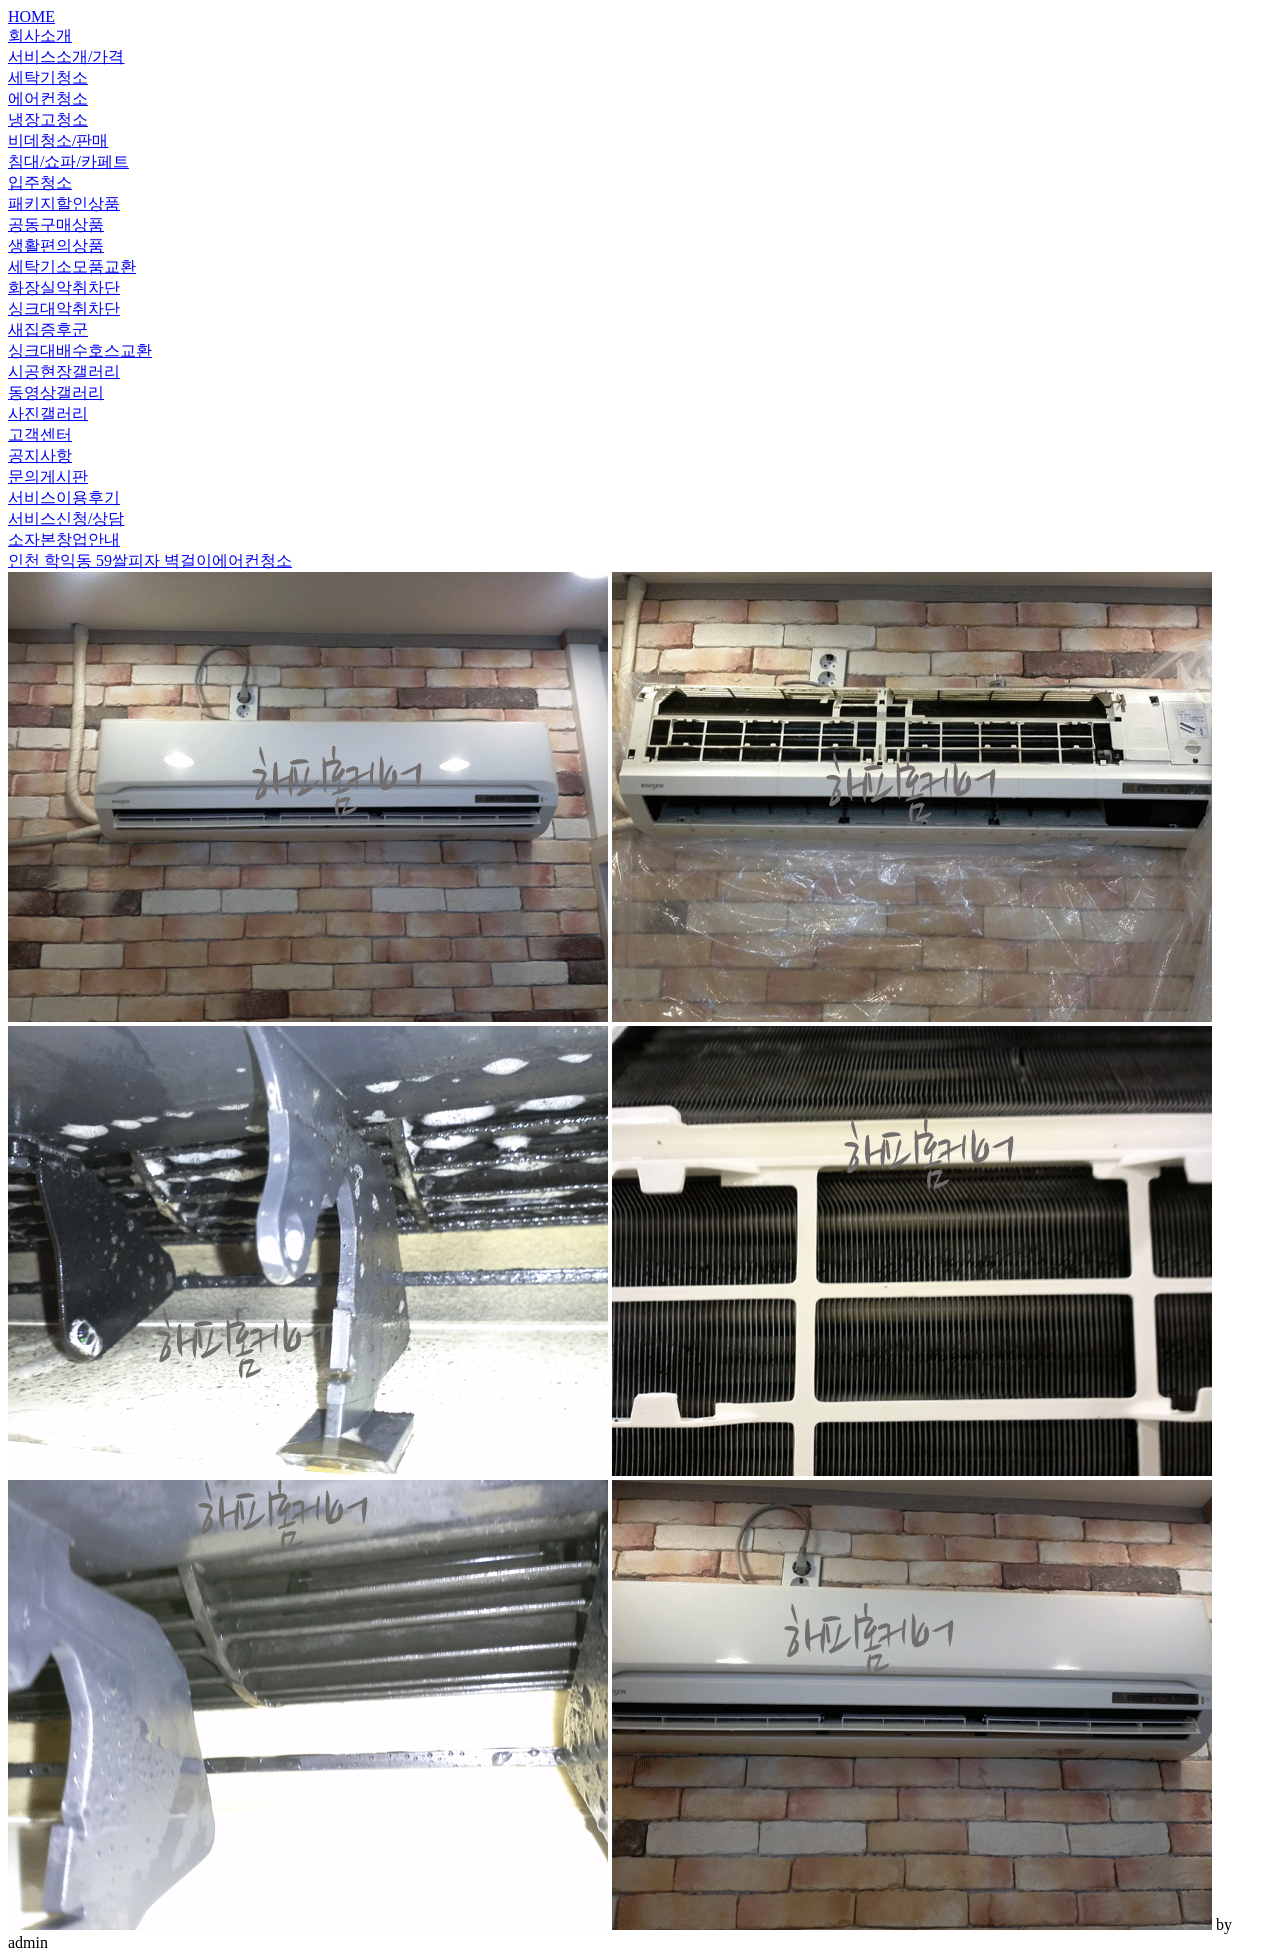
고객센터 (40, 434)
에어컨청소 (48, 98)
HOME (31, 16)
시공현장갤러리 (64, 371)
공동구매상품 (56, 224)
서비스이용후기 (64, 497)
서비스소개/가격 (66, 56)
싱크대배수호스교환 (80, 350)
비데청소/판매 (58, 140)
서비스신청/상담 (66, 518)
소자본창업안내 (64, 539)
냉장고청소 (48, 119)
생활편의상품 (56, 245)
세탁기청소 (48, 77)
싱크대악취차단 (64, 308)
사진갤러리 (48, 413)
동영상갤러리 (56, 392)
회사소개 (40, 35)
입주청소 (40, 182)
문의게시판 (48, 476)
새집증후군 (48, 329)
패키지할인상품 (64, 203)
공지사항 (40, 455)
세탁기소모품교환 (72, 266)
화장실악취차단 (64, 287)
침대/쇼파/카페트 (68, 161)
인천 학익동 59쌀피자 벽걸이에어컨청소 (150, 560)
